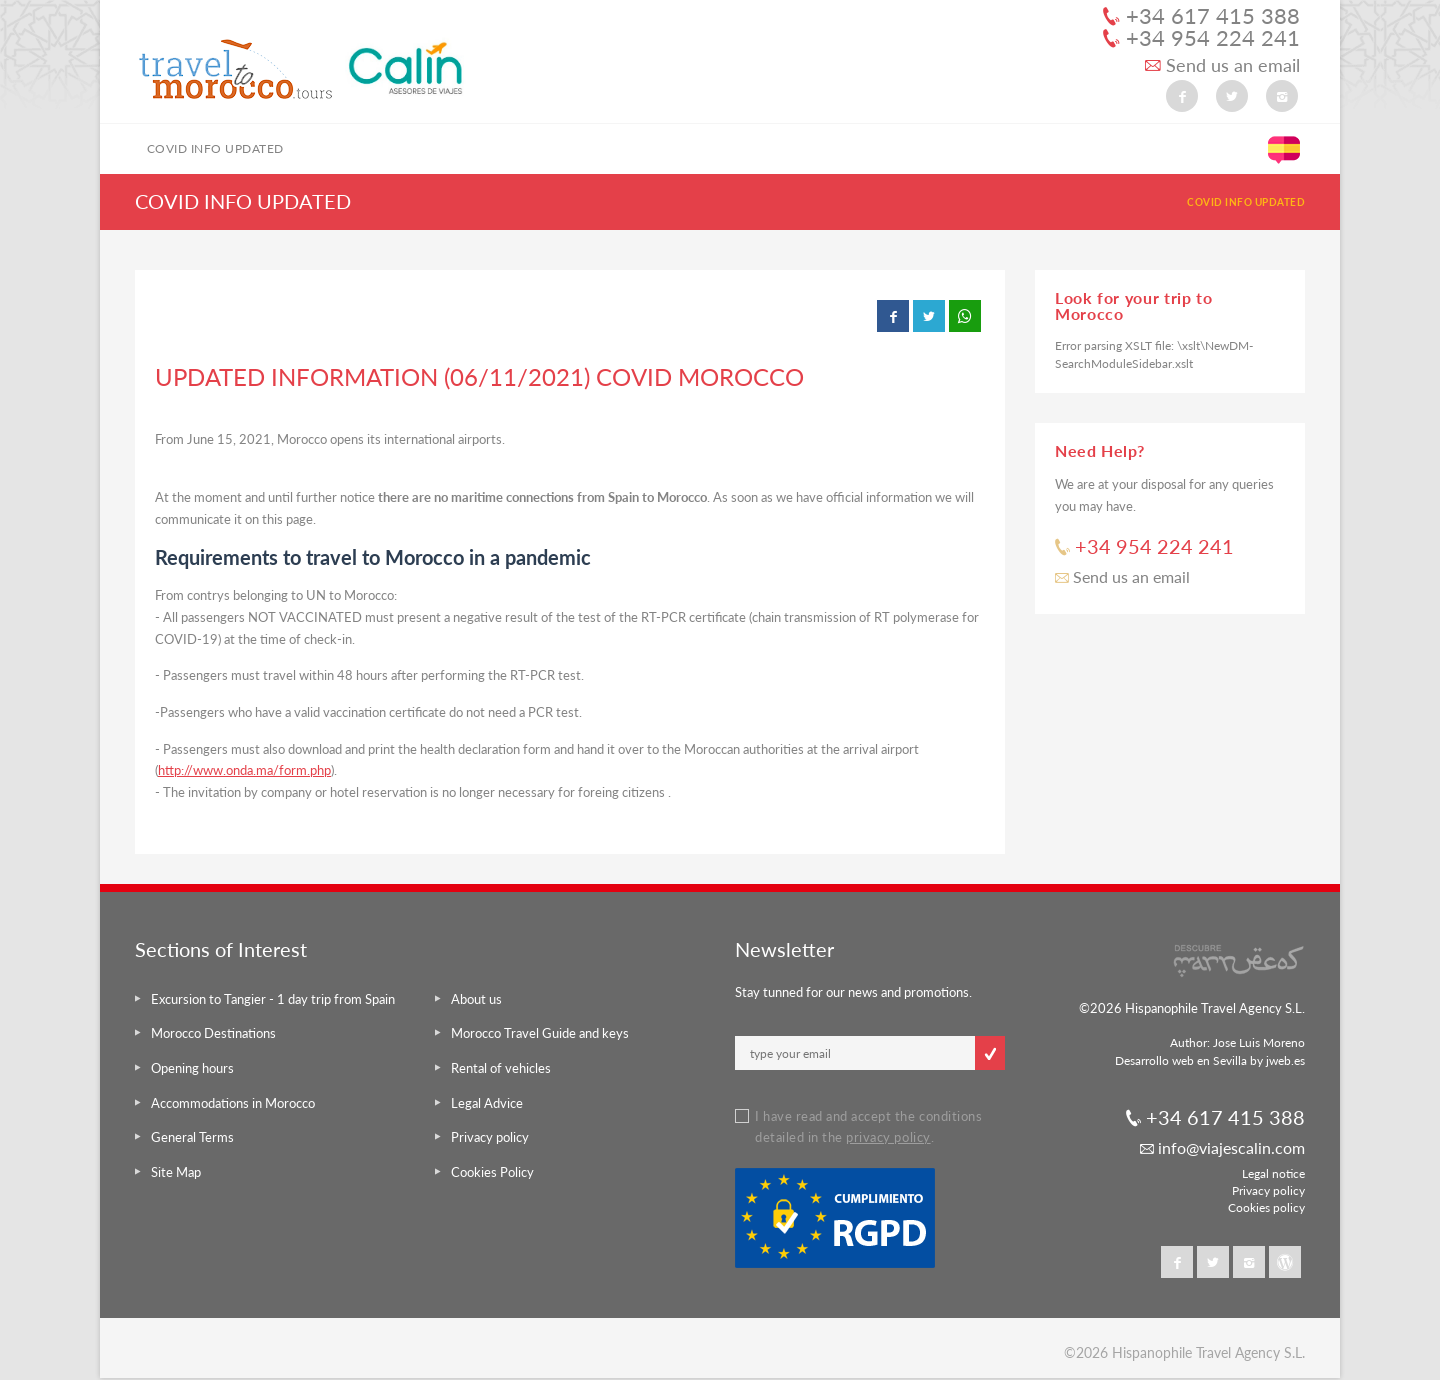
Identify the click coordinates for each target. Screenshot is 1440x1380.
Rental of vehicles (501, 1068)
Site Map (176, 1172)
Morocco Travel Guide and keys (540, 1033)
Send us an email (1222, 65)
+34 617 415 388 (1201, 16)
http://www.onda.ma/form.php (244, 770)
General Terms (192, 1137)
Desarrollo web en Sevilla (1181, 1060)
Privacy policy (490, 1137)
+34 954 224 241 (1201, 38)
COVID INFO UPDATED (215, 148)
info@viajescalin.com (1222, 1147)
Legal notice (1273, 1173)
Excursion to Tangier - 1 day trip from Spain (273, 999)
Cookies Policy (492, 1172)
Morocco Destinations (213, 1033)
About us (476, 999)
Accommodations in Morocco (233, 1103)
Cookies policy (1266, 1207)
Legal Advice (487, 1103)
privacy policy (888, 1137)
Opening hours (192, 1068)
